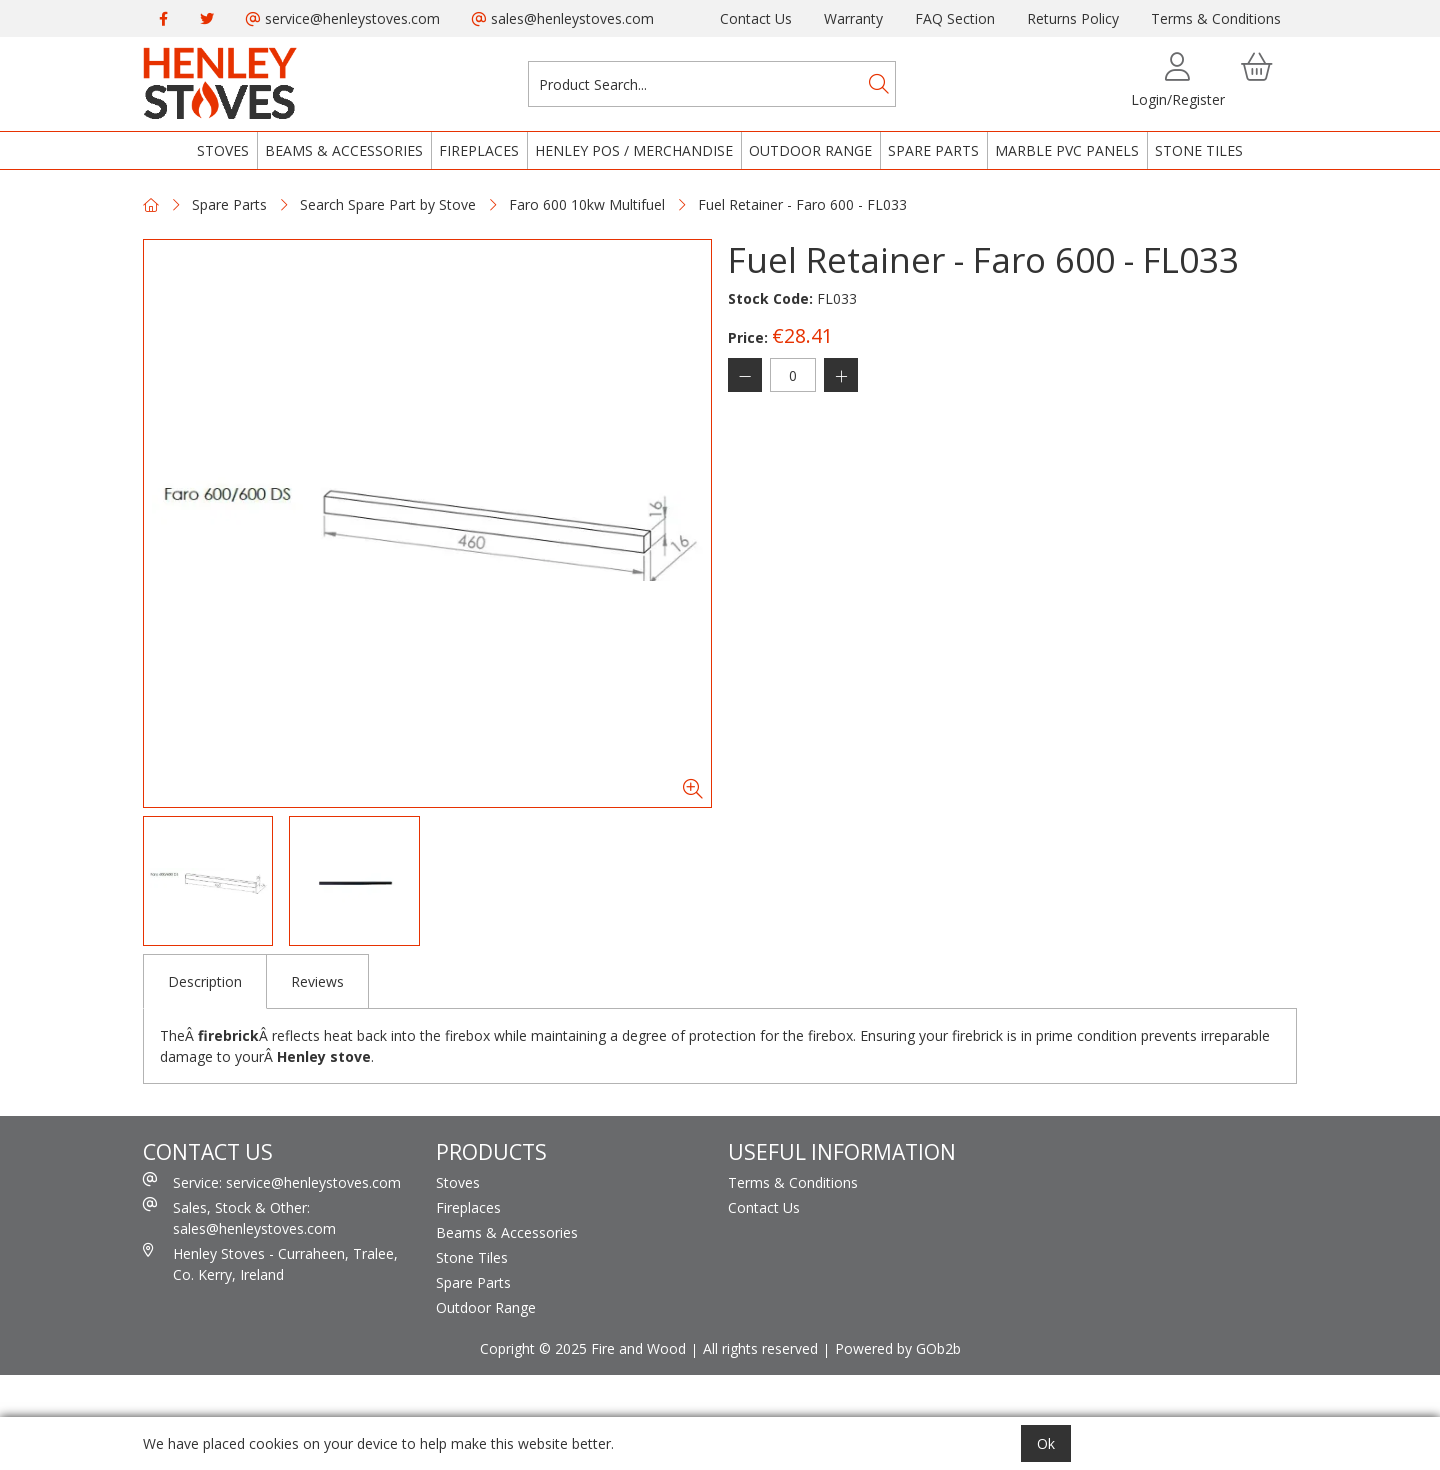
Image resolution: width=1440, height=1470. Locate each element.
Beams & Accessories (344, 150)
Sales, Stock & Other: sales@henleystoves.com (239, 1217)
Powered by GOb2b (898, 1348)
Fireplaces (479, 150)
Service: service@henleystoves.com (272, 1182)
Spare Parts (933, 150)
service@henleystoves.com (343, 18)
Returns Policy (1073, 18)
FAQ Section (955, 18)
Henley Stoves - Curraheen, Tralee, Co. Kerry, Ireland (270, 1263)
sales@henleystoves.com (563, 18)
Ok (1046, 1443)
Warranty (853, 18)
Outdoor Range (810, 150)
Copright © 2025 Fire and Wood (583, 1348)
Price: (748, 337)
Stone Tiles (1199, 150)
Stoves (223, 150)
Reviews (317, 981)
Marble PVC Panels (1067, 150)
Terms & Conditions (1216, 18)
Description (205, 981)
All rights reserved (760, 1348)
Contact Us (756, 18)
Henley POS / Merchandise (634, 150)
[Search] (879, 84)
